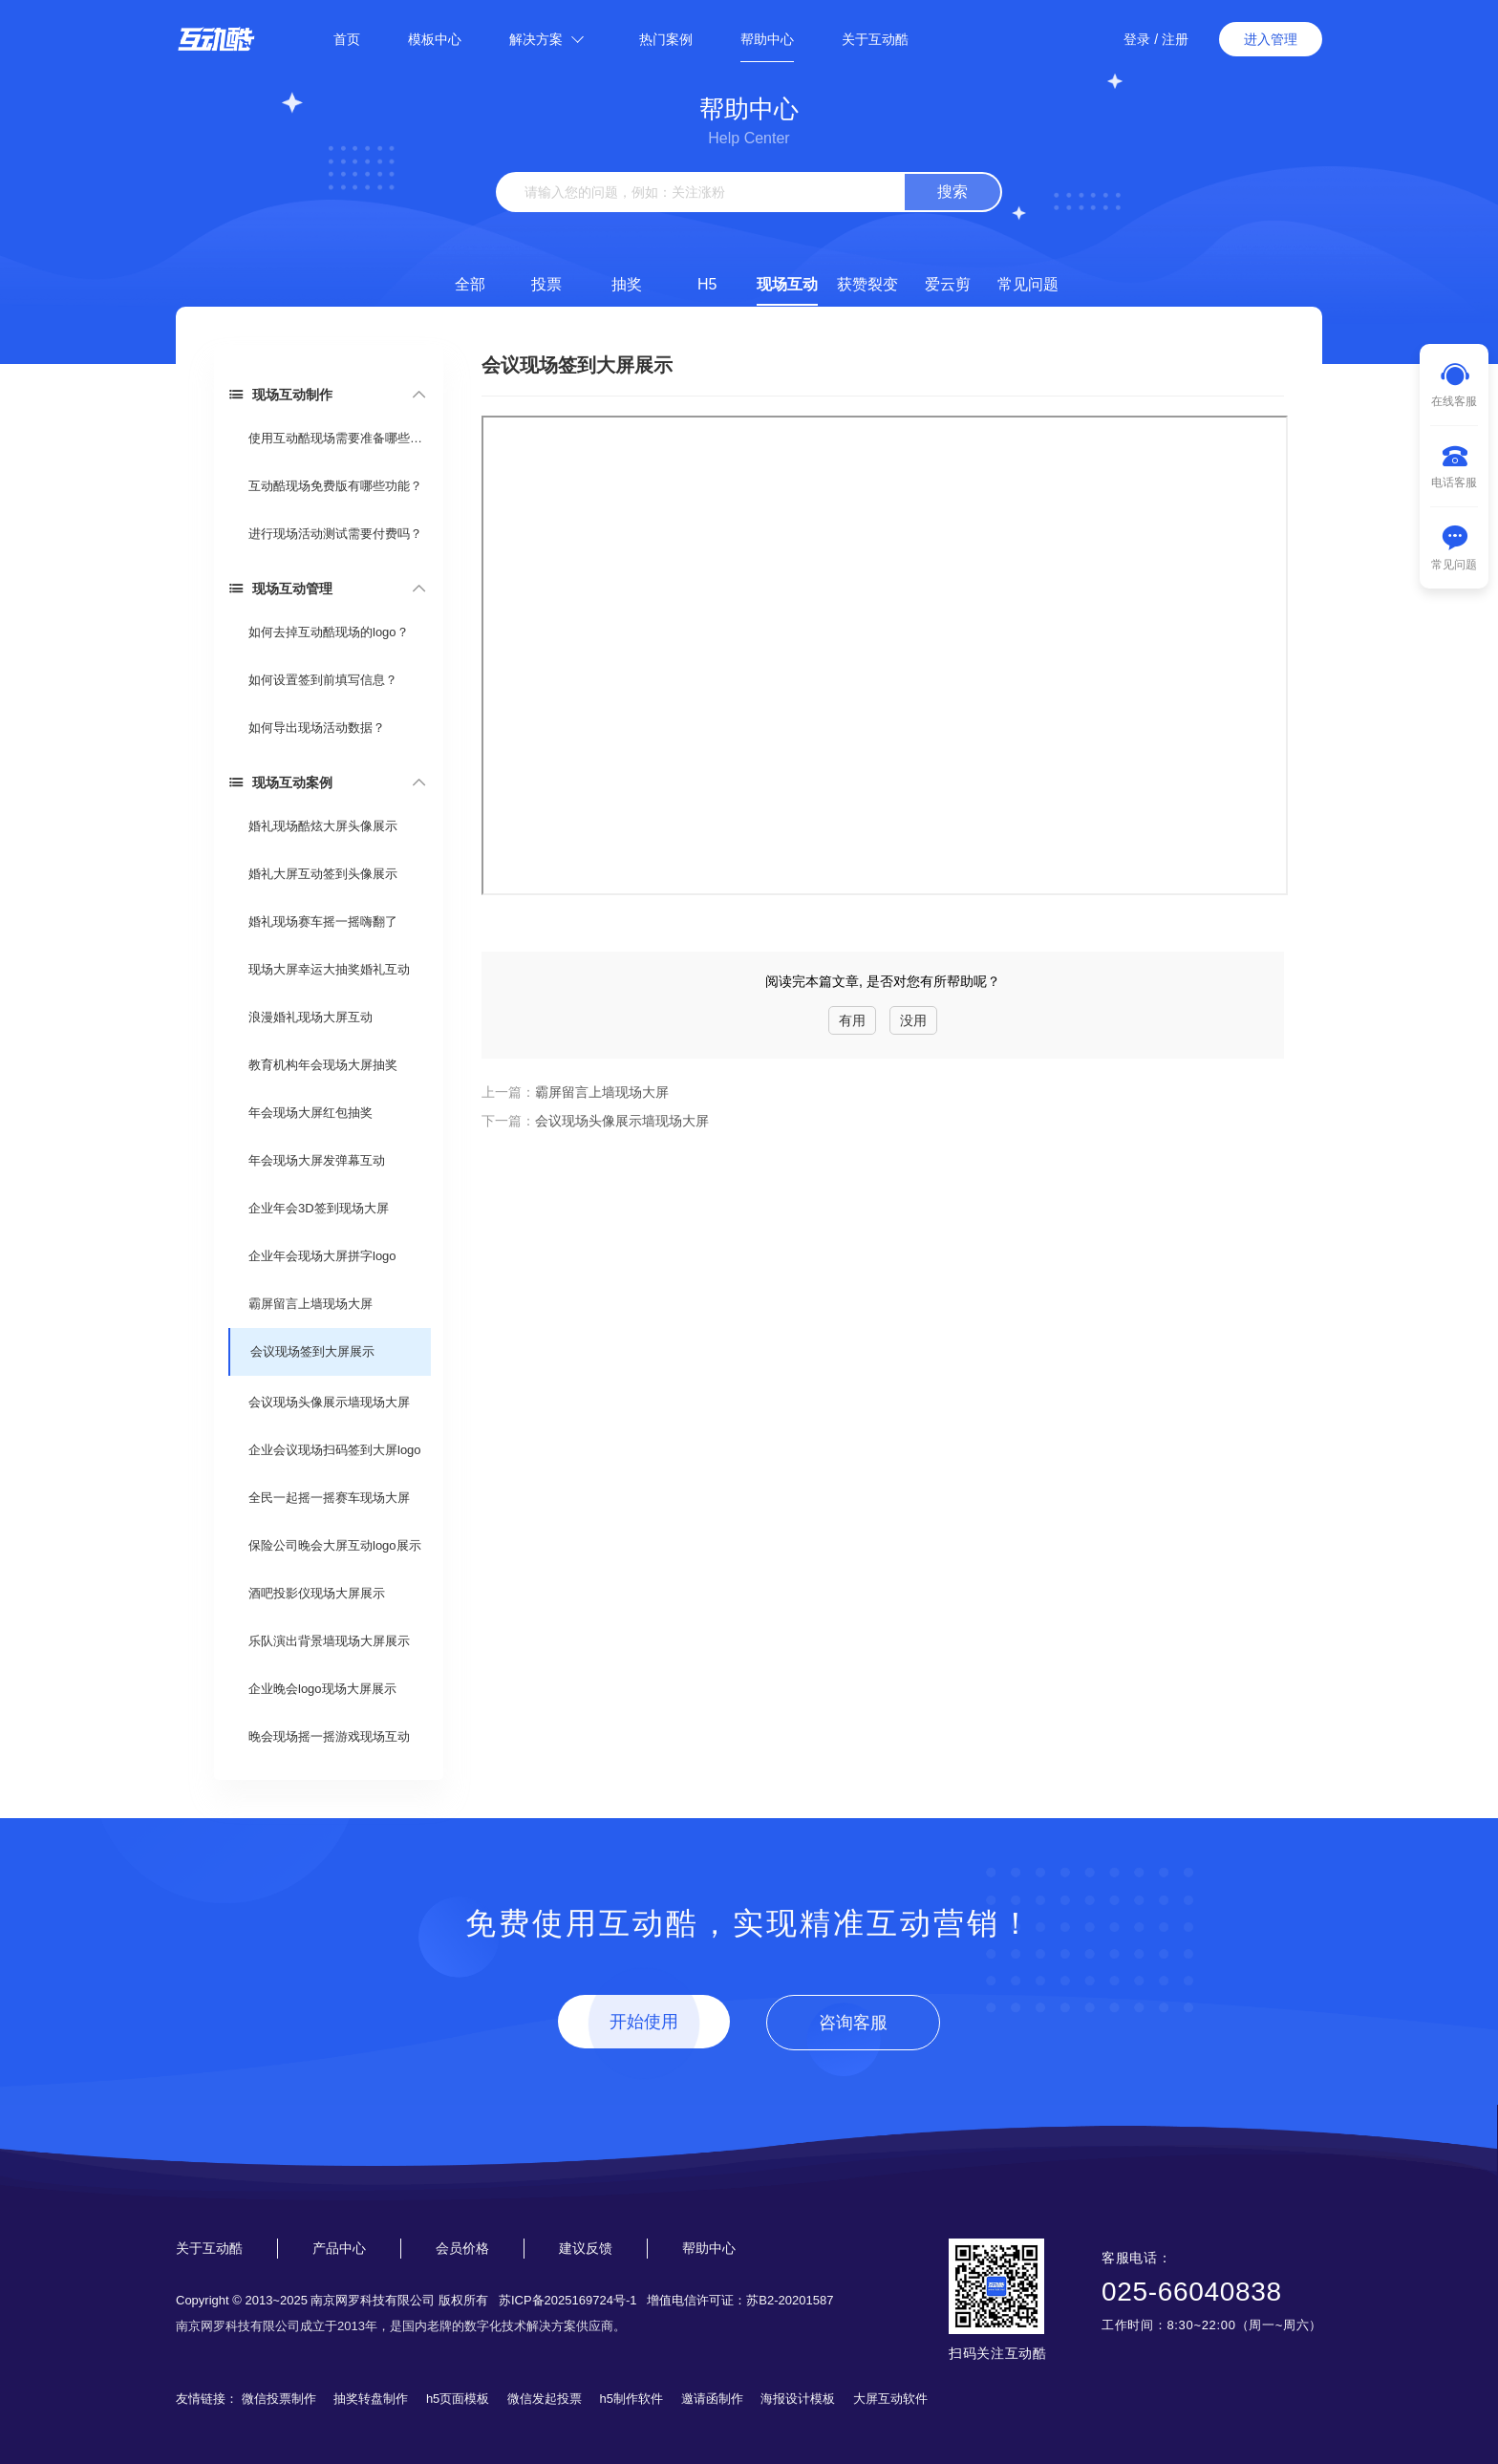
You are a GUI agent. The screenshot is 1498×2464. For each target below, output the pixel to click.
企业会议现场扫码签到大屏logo (334, 1450)
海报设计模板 (797, 2398)
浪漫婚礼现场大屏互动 (310, 1017)
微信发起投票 (544, 2398)
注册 (1175, 39)
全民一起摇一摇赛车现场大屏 (329, 1497)
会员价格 (462, 2248)
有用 (852, 1020)
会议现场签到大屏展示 (312, 1351)
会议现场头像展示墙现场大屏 (329, 1402)
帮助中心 (767, 39)
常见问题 (1028, 284)
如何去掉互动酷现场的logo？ (328, 632)
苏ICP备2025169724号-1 (568, 2300)
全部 (470, 284)
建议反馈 (585, 2248)
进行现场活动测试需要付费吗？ (335, 533)
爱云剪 (948, 284)
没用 (913, 1020)
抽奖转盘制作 (370, 2398)
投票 (546, 284)
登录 (1137, 39)
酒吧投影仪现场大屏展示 (316, 1593)
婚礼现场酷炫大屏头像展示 (322, 826)
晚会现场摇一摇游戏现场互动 (329, 1736)
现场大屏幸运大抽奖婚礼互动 (329, 969)
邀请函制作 (712, 2398)
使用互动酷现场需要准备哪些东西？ (338, 438)
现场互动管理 (280, 588)
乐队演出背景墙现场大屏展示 (329, 1641)
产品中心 (339, 2248)
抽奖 (626, 284)
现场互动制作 (280, 394)
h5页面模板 (457, 2398)
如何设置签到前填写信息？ (322, 680)
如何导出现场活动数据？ (316, 727)
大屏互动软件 (890, 2398)
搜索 (952, 191)
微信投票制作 (279, 2398)
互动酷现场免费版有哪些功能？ (335, 486)
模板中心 (434, 39)
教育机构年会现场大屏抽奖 (322, 1065)
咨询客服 (853, 2022)
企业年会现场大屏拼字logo (322, 1256)
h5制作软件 (631, 2398)
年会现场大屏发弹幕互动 (316, 1160)
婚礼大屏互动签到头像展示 (322, 874)
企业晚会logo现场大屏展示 (322, 1689)
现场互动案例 (280, 782)
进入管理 (1270, 39)
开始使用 (644, 2021)
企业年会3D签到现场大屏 (318, 1208)
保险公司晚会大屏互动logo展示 (334, 1545)
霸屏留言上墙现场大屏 (310, 1303)
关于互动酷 (875, 39)
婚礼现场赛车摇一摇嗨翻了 (322, 921)
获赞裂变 (867, 284)
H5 (707, 284)
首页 (346, 39)
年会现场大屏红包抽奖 (310, 1112)
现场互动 (787, 284)
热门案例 (666, 39)
